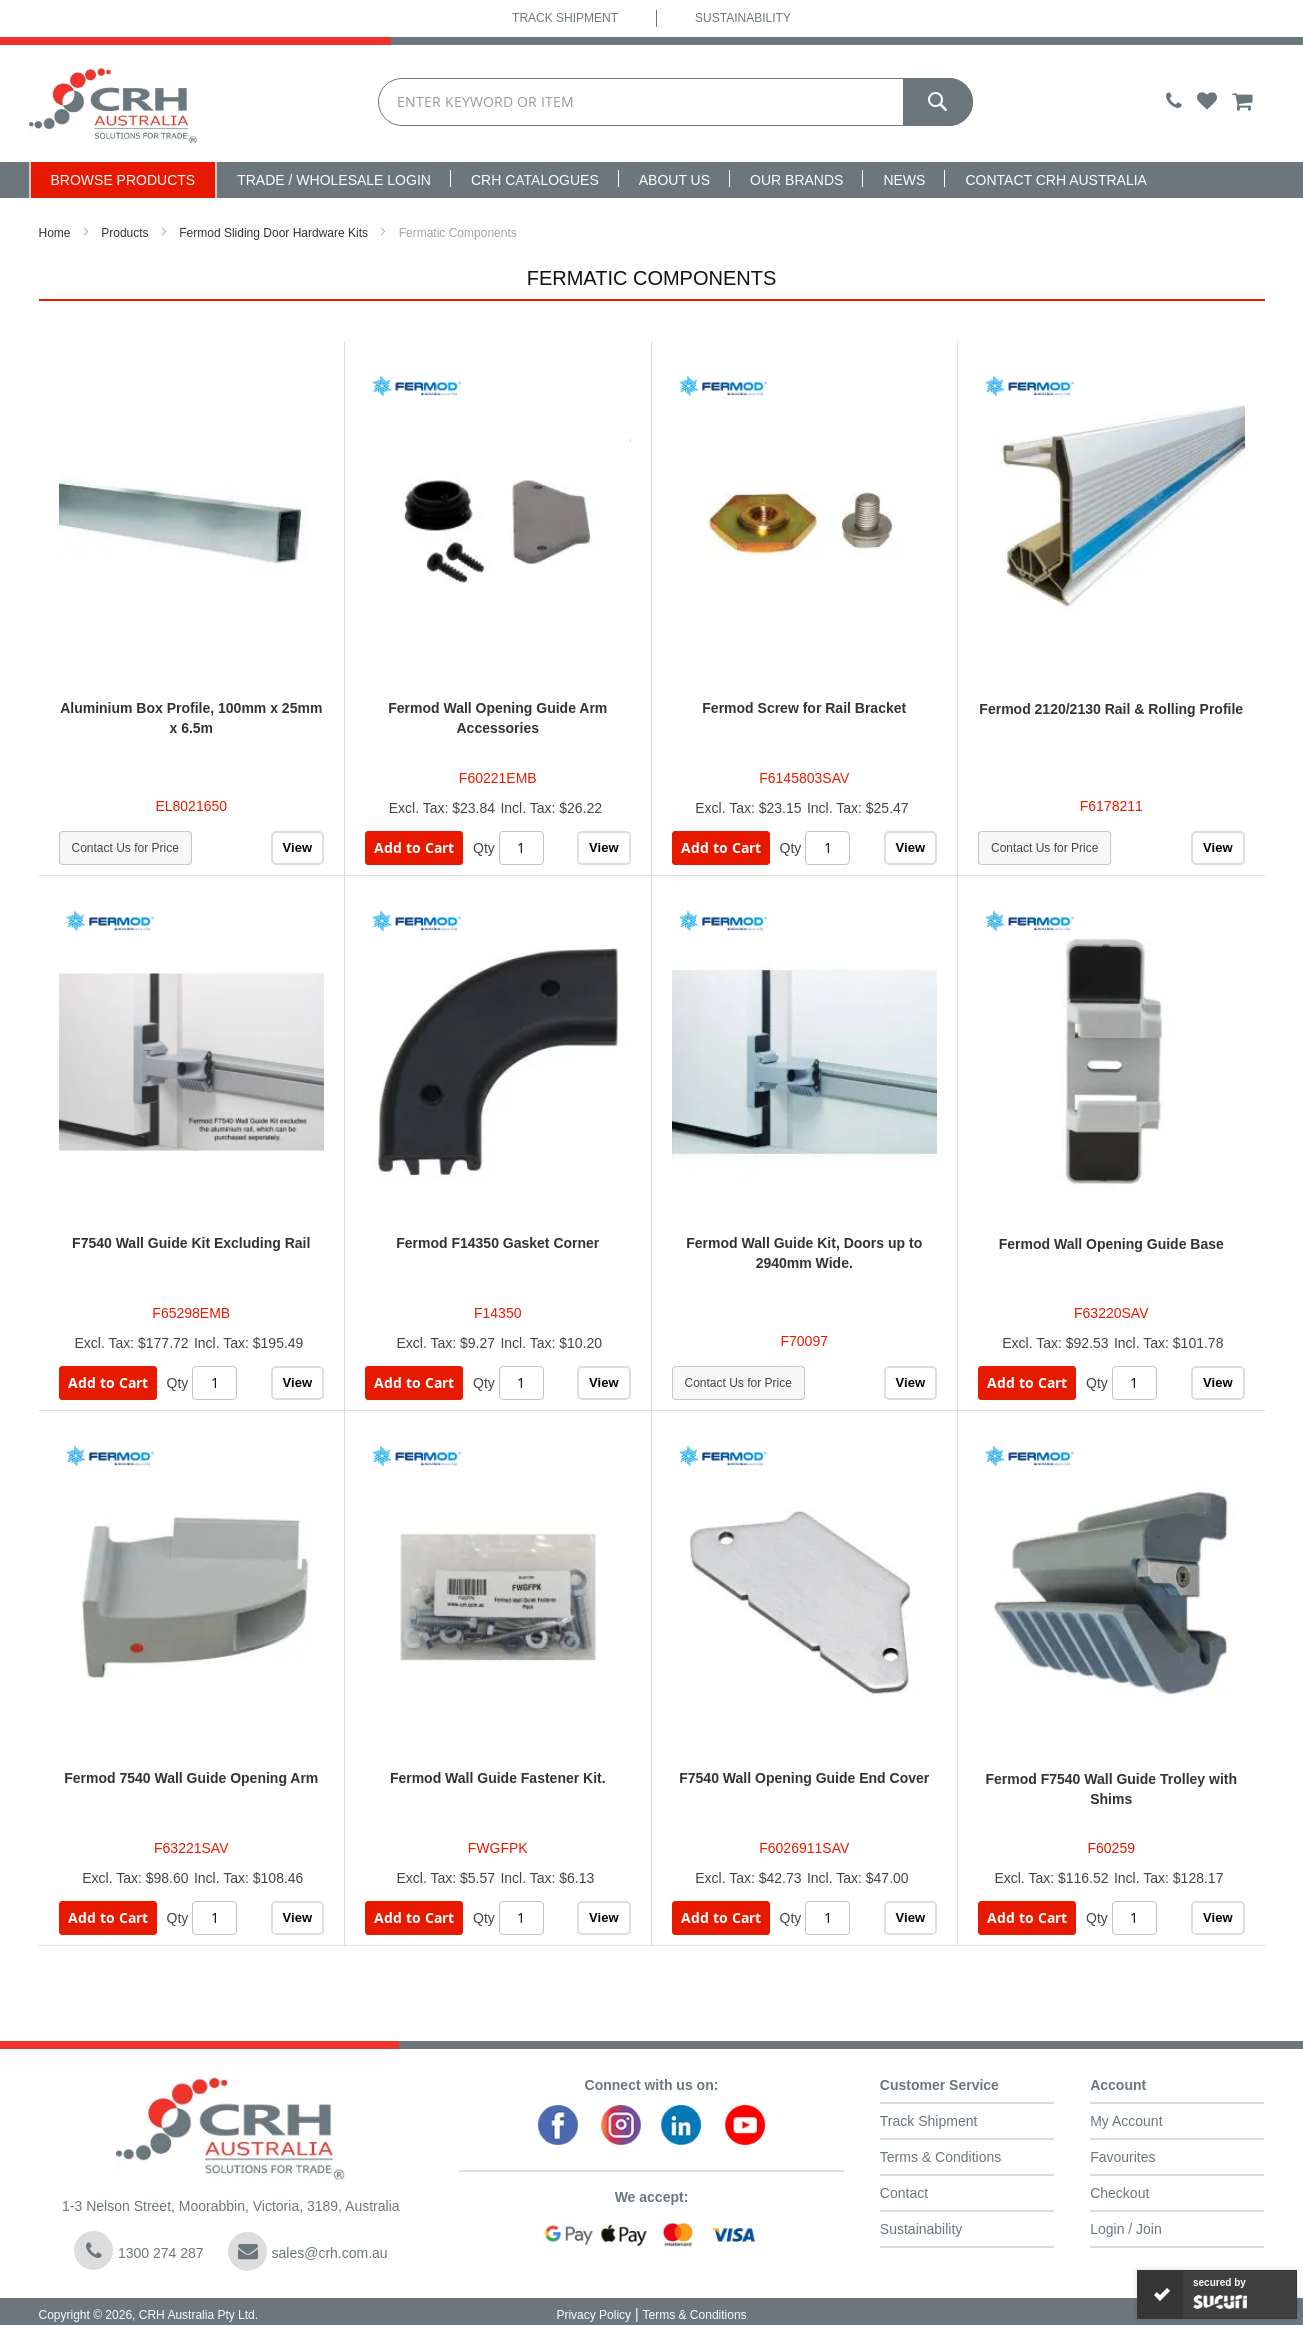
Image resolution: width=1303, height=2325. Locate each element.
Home (55, 233)
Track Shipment (565, 18)
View (297, 847)
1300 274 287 (139, 2250)
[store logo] (113, 103)
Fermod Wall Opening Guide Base (1111, 1244)
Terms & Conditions (940, 2157)
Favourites (1122, 2157)
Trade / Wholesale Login (334, 180)
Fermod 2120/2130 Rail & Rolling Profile (1111, 709)
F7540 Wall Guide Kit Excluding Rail (191, 1243)
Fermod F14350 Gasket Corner (497, 1243)
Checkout (1119, 2193)
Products (124, 233)
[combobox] (675, 102)
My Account (1126, 2121)
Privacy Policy (593, 2315)
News (904, 180)
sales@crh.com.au (308, 2251)
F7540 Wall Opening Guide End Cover (804, 1778)
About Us (674, 180)
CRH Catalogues (535, 180)
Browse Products (123, 180)
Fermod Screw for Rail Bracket (804, 708)
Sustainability (743, 18)
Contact (904, 2193)
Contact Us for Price (125, 848)
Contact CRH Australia (1056, 180)
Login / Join (1126, 2229)
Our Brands (796, 180)
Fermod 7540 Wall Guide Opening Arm (191, 1778)
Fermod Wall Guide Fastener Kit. (498, 1778)
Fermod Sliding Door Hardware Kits (273, 233)
